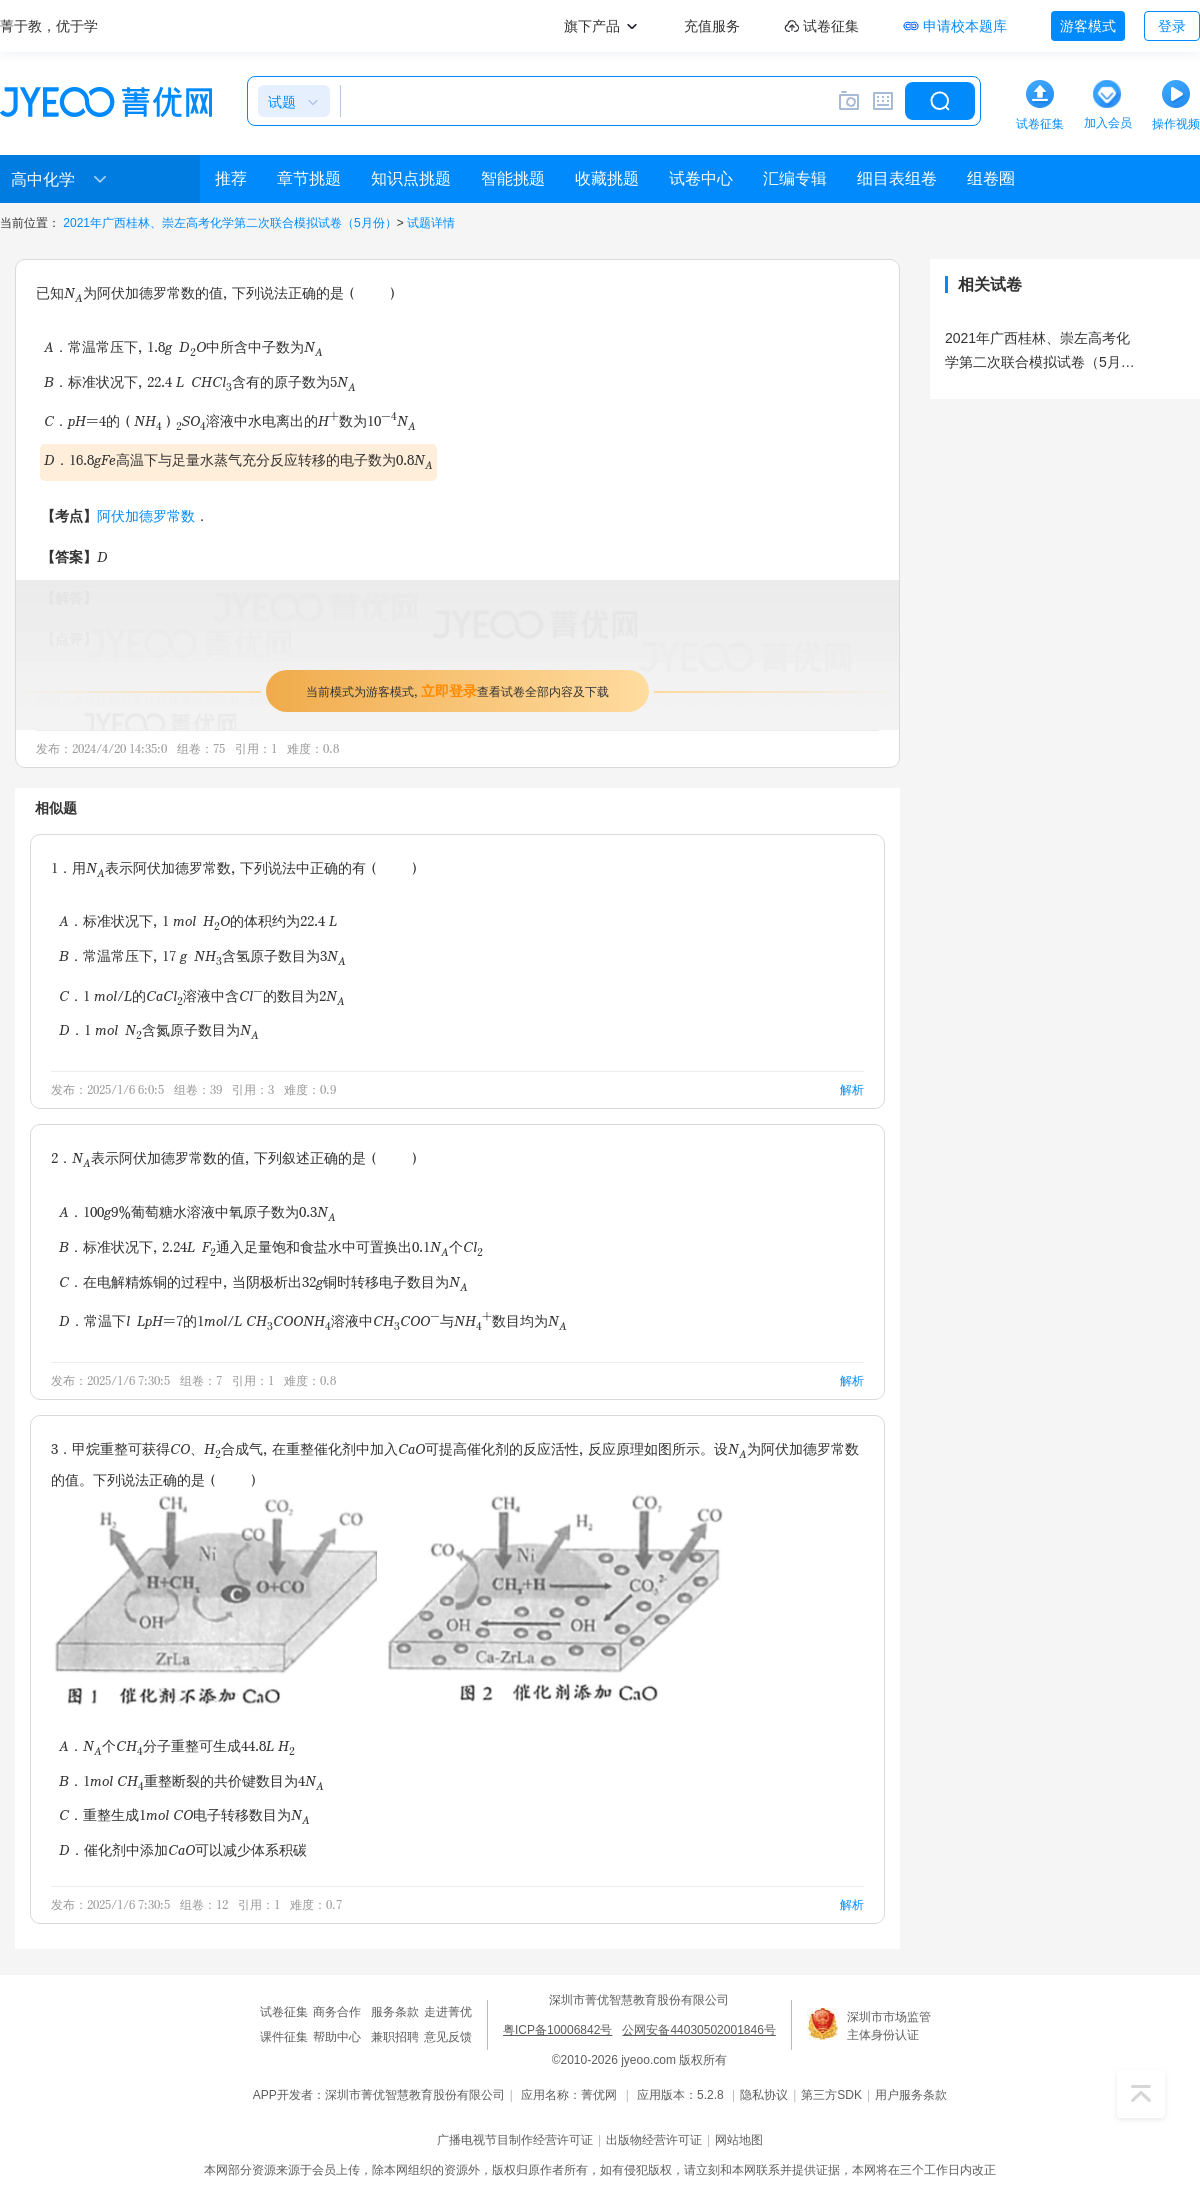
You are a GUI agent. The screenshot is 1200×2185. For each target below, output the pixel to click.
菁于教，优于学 (49, 26)
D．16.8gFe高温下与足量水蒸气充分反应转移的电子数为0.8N (238, 461)
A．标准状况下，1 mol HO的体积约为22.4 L (198, 922)
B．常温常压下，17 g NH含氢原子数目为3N (202, 957)
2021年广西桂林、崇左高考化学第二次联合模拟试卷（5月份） (229, 223)
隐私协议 (764, 2095)
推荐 (231, 178)
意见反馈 (448, 2037)
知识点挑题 (411, 178)
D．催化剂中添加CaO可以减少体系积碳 (183, 1849)
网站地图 (739, 2140)
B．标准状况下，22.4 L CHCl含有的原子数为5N (200, 383)
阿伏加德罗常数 (146, 515)
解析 (852, 1089)
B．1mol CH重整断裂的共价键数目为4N (191, 1782)
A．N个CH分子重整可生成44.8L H (177, 1747)
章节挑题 (309, 178)
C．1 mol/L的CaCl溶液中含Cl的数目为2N (202, 995)
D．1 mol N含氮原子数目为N (159, 1031)
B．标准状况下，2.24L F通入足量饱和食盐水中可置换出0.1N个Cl (271, 1248)
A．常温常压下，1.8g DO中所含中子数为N (183, 348)
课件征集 (284, 2037)
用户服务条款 (911, 2095)
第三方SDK (831, 2095)
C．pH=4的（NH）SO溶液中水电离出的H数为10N (230, 420)
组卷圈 (991, 178)
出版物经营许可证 (654, 2140)
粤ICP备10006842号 (557, 2030)
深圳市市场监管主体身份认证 (889, 2026)
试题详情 (431, 223)
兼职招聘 (395, 2037)
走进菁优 (448, 2012)
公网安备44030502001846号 (698, 2030)
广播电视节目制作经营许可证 (515, 2140)
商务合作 (337, 2012)
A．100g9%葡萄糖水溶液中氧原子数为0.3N (197, 1213)
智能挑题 (513, 178)
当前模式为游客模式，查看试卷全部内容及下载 (457, 690)
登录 (1172, 26)
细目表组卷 (897, 178)
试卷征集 (284, 2012)
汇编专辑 (795, 178)
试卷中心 (701, 178)
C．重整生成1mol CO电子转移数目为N (184, 1816)
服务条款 (395, 2012)
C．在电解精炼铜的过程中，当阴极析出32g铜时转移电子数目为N (263, 1283)
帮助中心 (337, 2037)
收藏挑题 (607, 178)
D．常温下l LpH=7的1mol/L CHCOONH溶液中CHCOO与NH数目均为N (313, 1320)
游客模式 (1088, 26)
